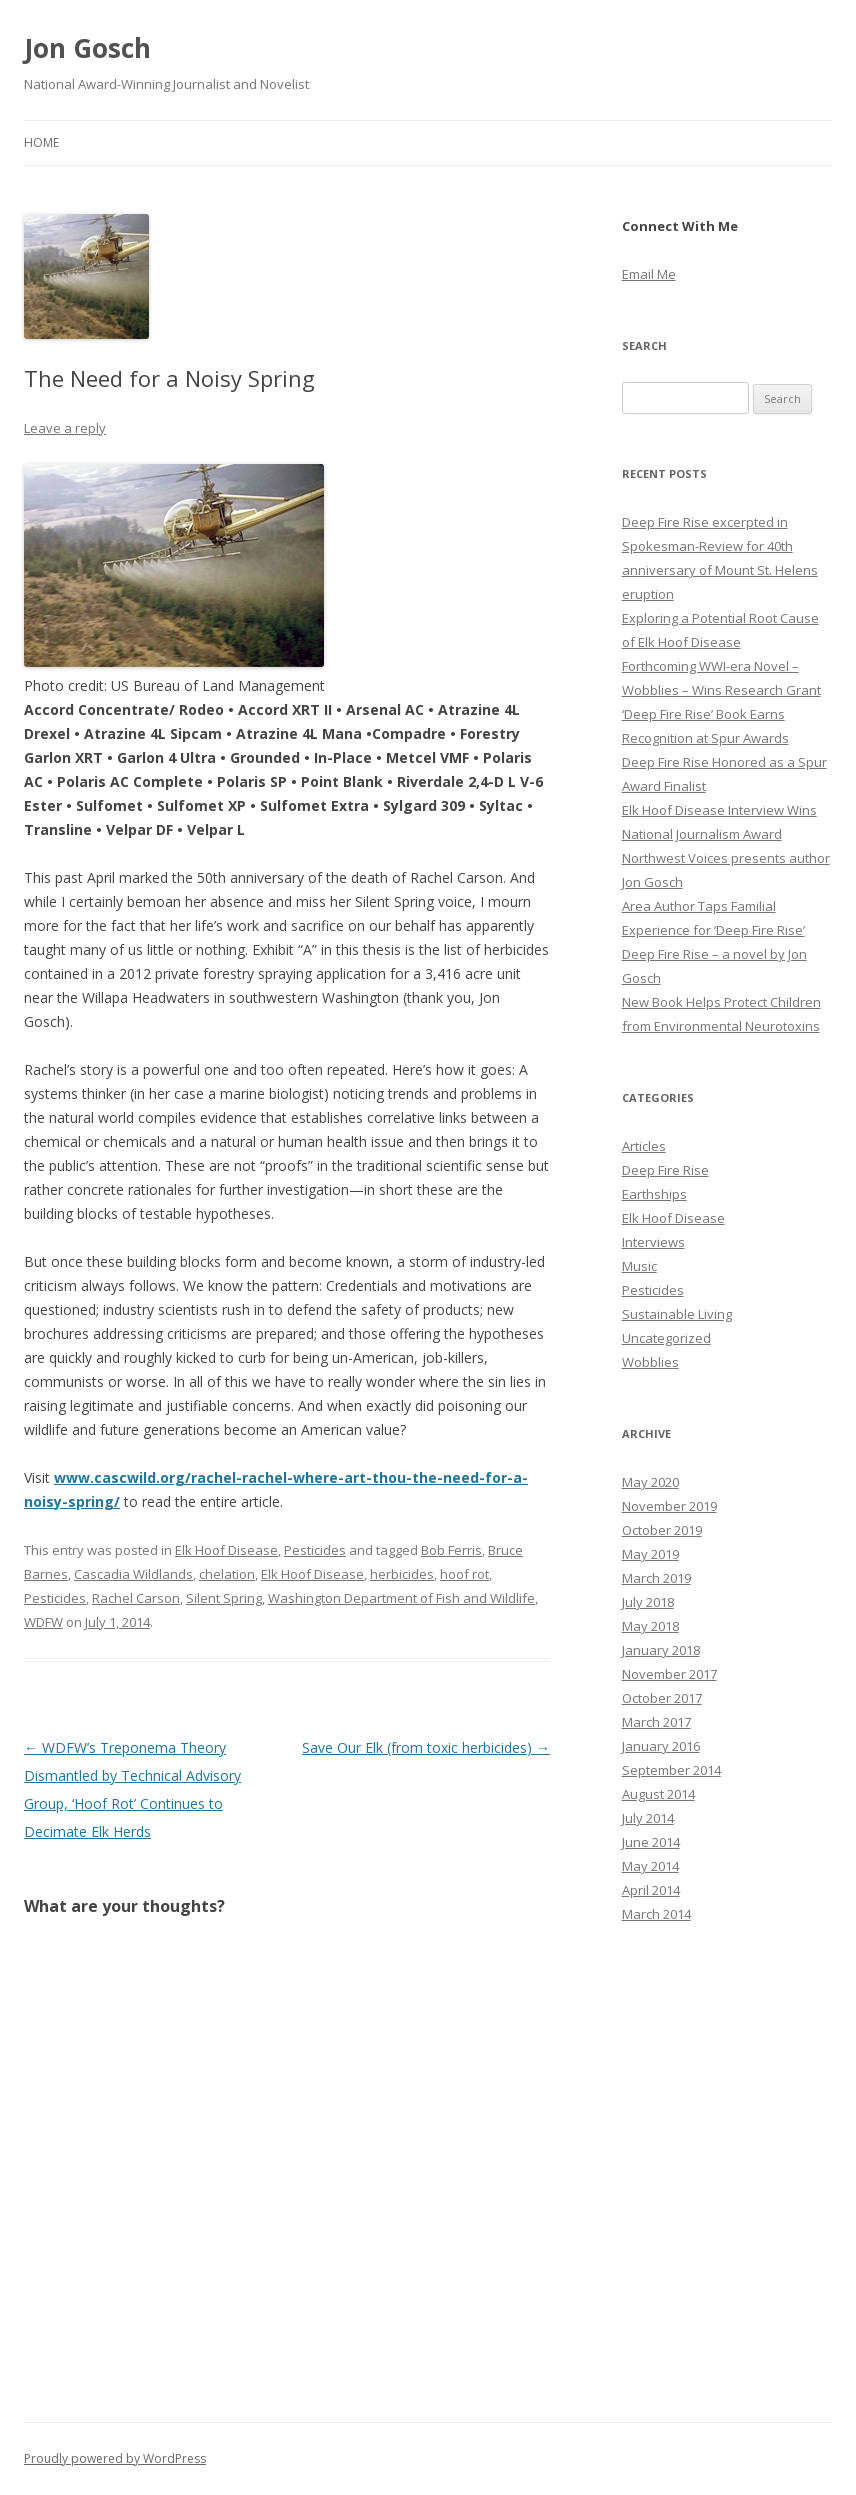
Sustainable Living (677, 1314)
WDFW (43, 1622)
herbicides (402, 1574)
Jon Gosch (87, 48)
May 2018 (650, 1626)
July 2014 (648, 1818)
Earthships (654, 1194)
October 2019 (662, 1530)
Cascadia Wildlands (133, 1574)
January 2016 (661, 1746)
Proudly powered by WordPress (115, 2458)
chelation (227, 1574)
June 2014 (651, 1842)
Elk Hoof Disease (226, 1550)
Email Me (649, 274)
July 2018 (648, 1602)
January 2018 (661, 1650)
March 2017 (656, 1722)
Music (639, 1266)
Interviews (653, 1242)
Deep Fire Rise (665, 1170)
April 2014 (651, 1890)
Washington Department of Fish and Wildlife (401, 1598)
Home (41, 142)
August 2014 (658, 1794)
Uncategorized (666, 1338)
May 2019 (650, 1554)
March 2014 (656, 1914)
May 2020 (650, 1482)
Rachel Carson (136, 1598)
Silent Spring (224, 1598)
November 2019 (669, 1506)
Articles (644, 1146)
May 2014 (650, 1866)
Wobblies (650, 1362)
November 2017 (669, 1674)
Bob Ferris (451, 1550)
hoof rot (464, 1574)
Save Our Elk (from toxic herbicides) (426, 1747)
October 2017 (662, 1698)
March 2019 (656, 1578)
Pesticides (315, 1550)
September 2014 (671, 1770)
